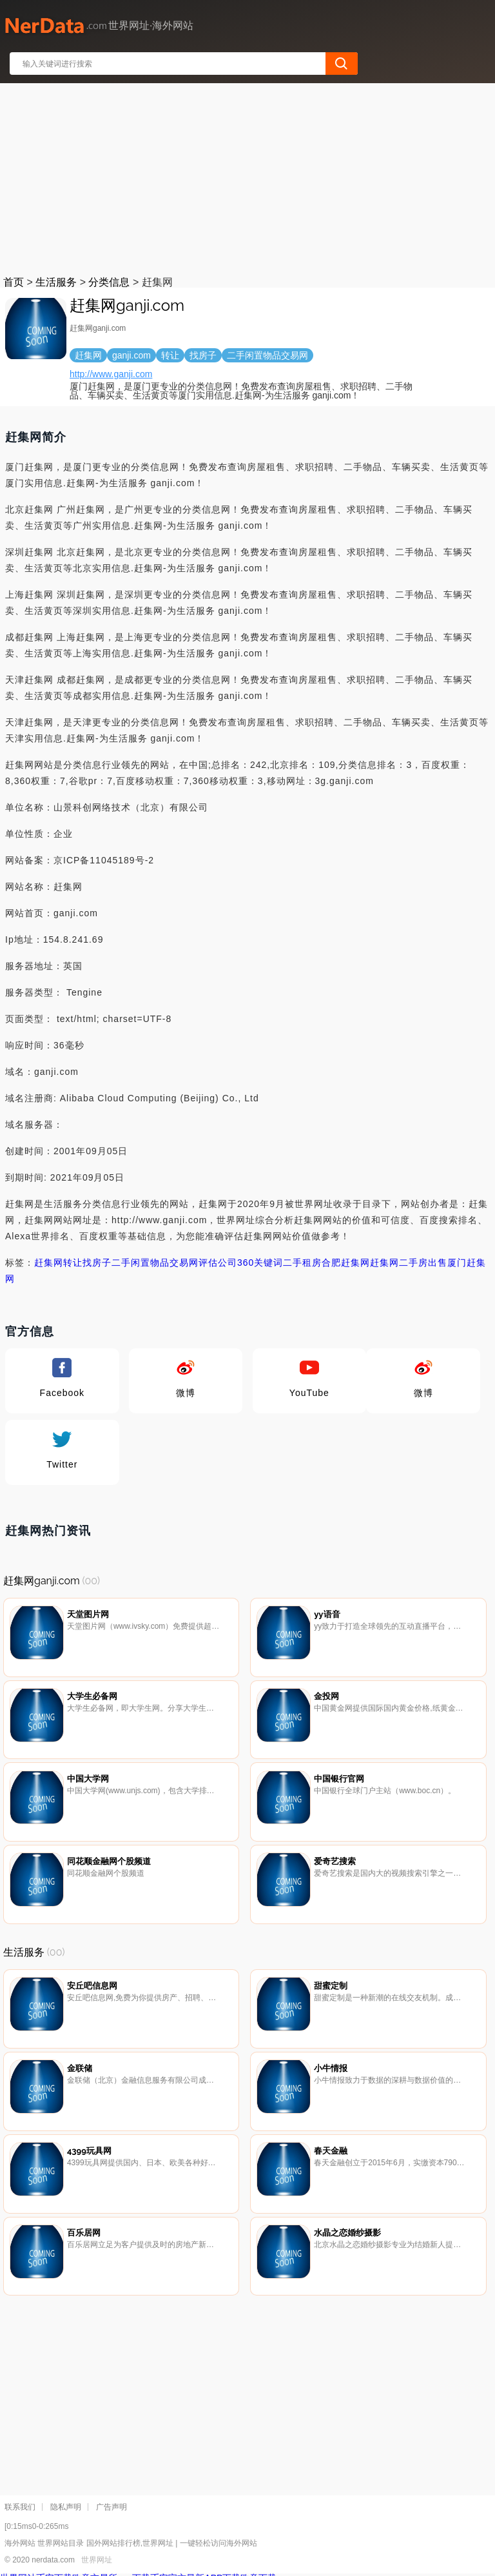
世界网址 (96, 2559)
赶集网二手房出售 (408, 1262)
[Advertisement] (248, 176)
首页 (13, 282)
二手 (292, 1262)
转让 (72, 1262)
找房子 (97, 1262)
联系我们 (20, 2507)
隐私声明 (65, 2507)
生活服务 (56, 282)
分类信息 (109, 282)
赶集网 (48, 1262)
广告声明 (111, 2507)
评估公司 (218, 1262)
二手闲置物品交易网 (155, 1262)
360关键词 (260, 1262)
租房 (312, 1262)
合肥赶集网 (346, 1262)
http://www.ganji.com (111, 374)
